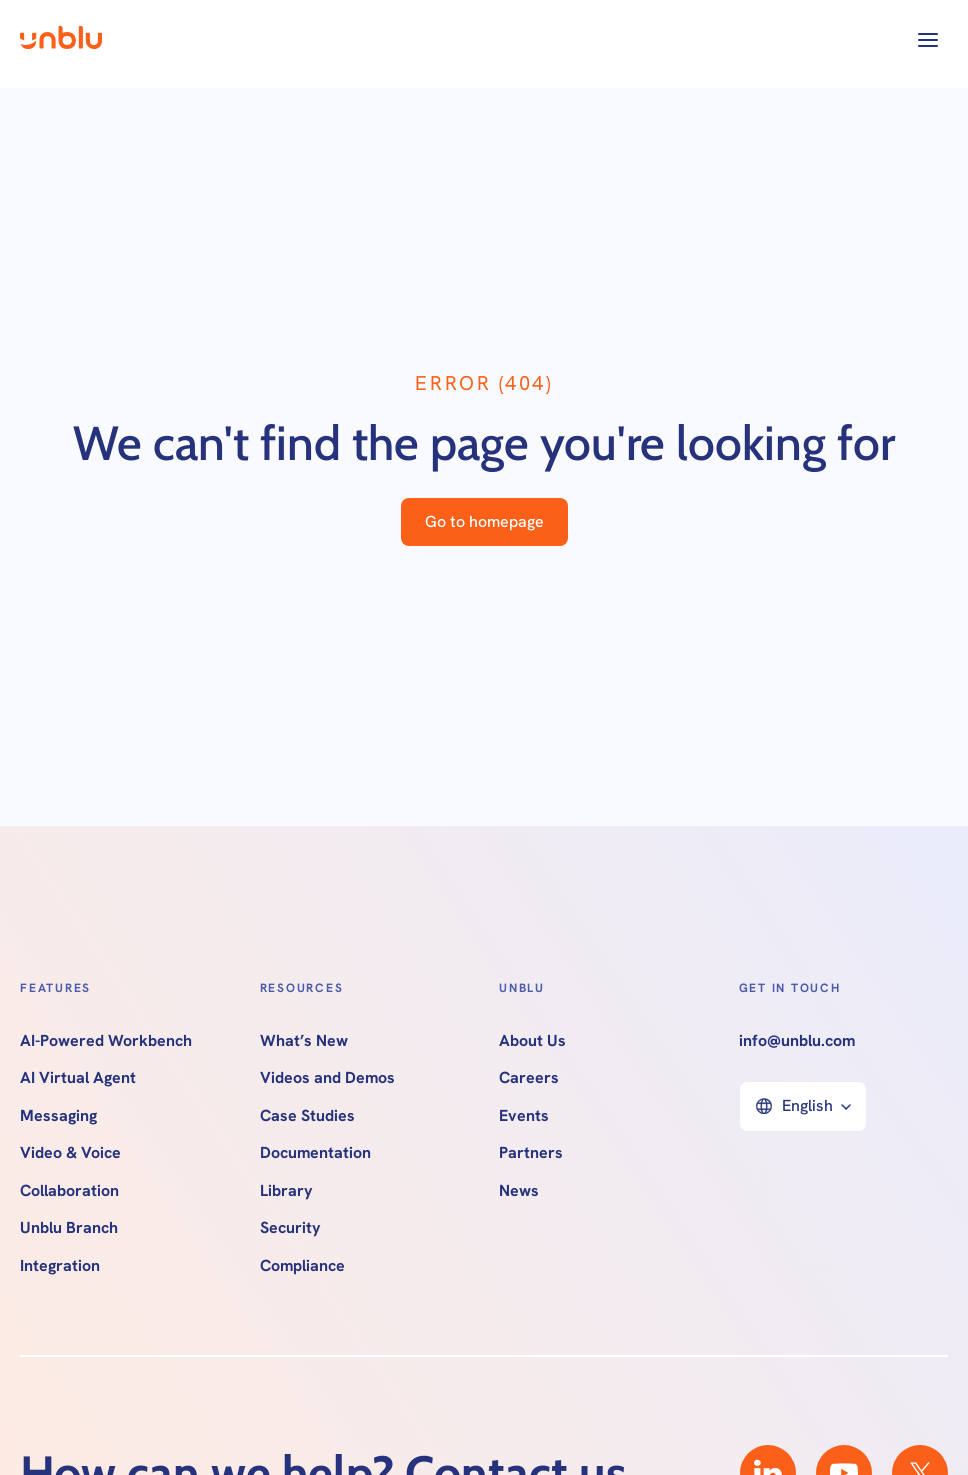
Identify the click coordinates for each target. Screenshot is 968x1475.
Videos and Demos (327, 1078)
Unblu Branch (69, 1228)
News (519, 1191)
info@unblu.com (797, 1041)
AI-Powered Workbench (106, 1041)
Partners (531, 1153)
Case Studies (307, 1116)
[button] (928, 40)
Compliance (302, 1266)
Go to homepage (484, 521)
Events (524, 1116)
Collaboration (69, 1191)
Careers (529, 1078)
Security (290, 1228)
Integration (60, 1266)
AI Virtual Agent (78, 1078)
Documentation (315, 1153)
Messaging (58, 1116)
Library (286, 1191)
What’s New (304, 1041)
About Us (532, 1041)
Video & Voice (70, 1153)
